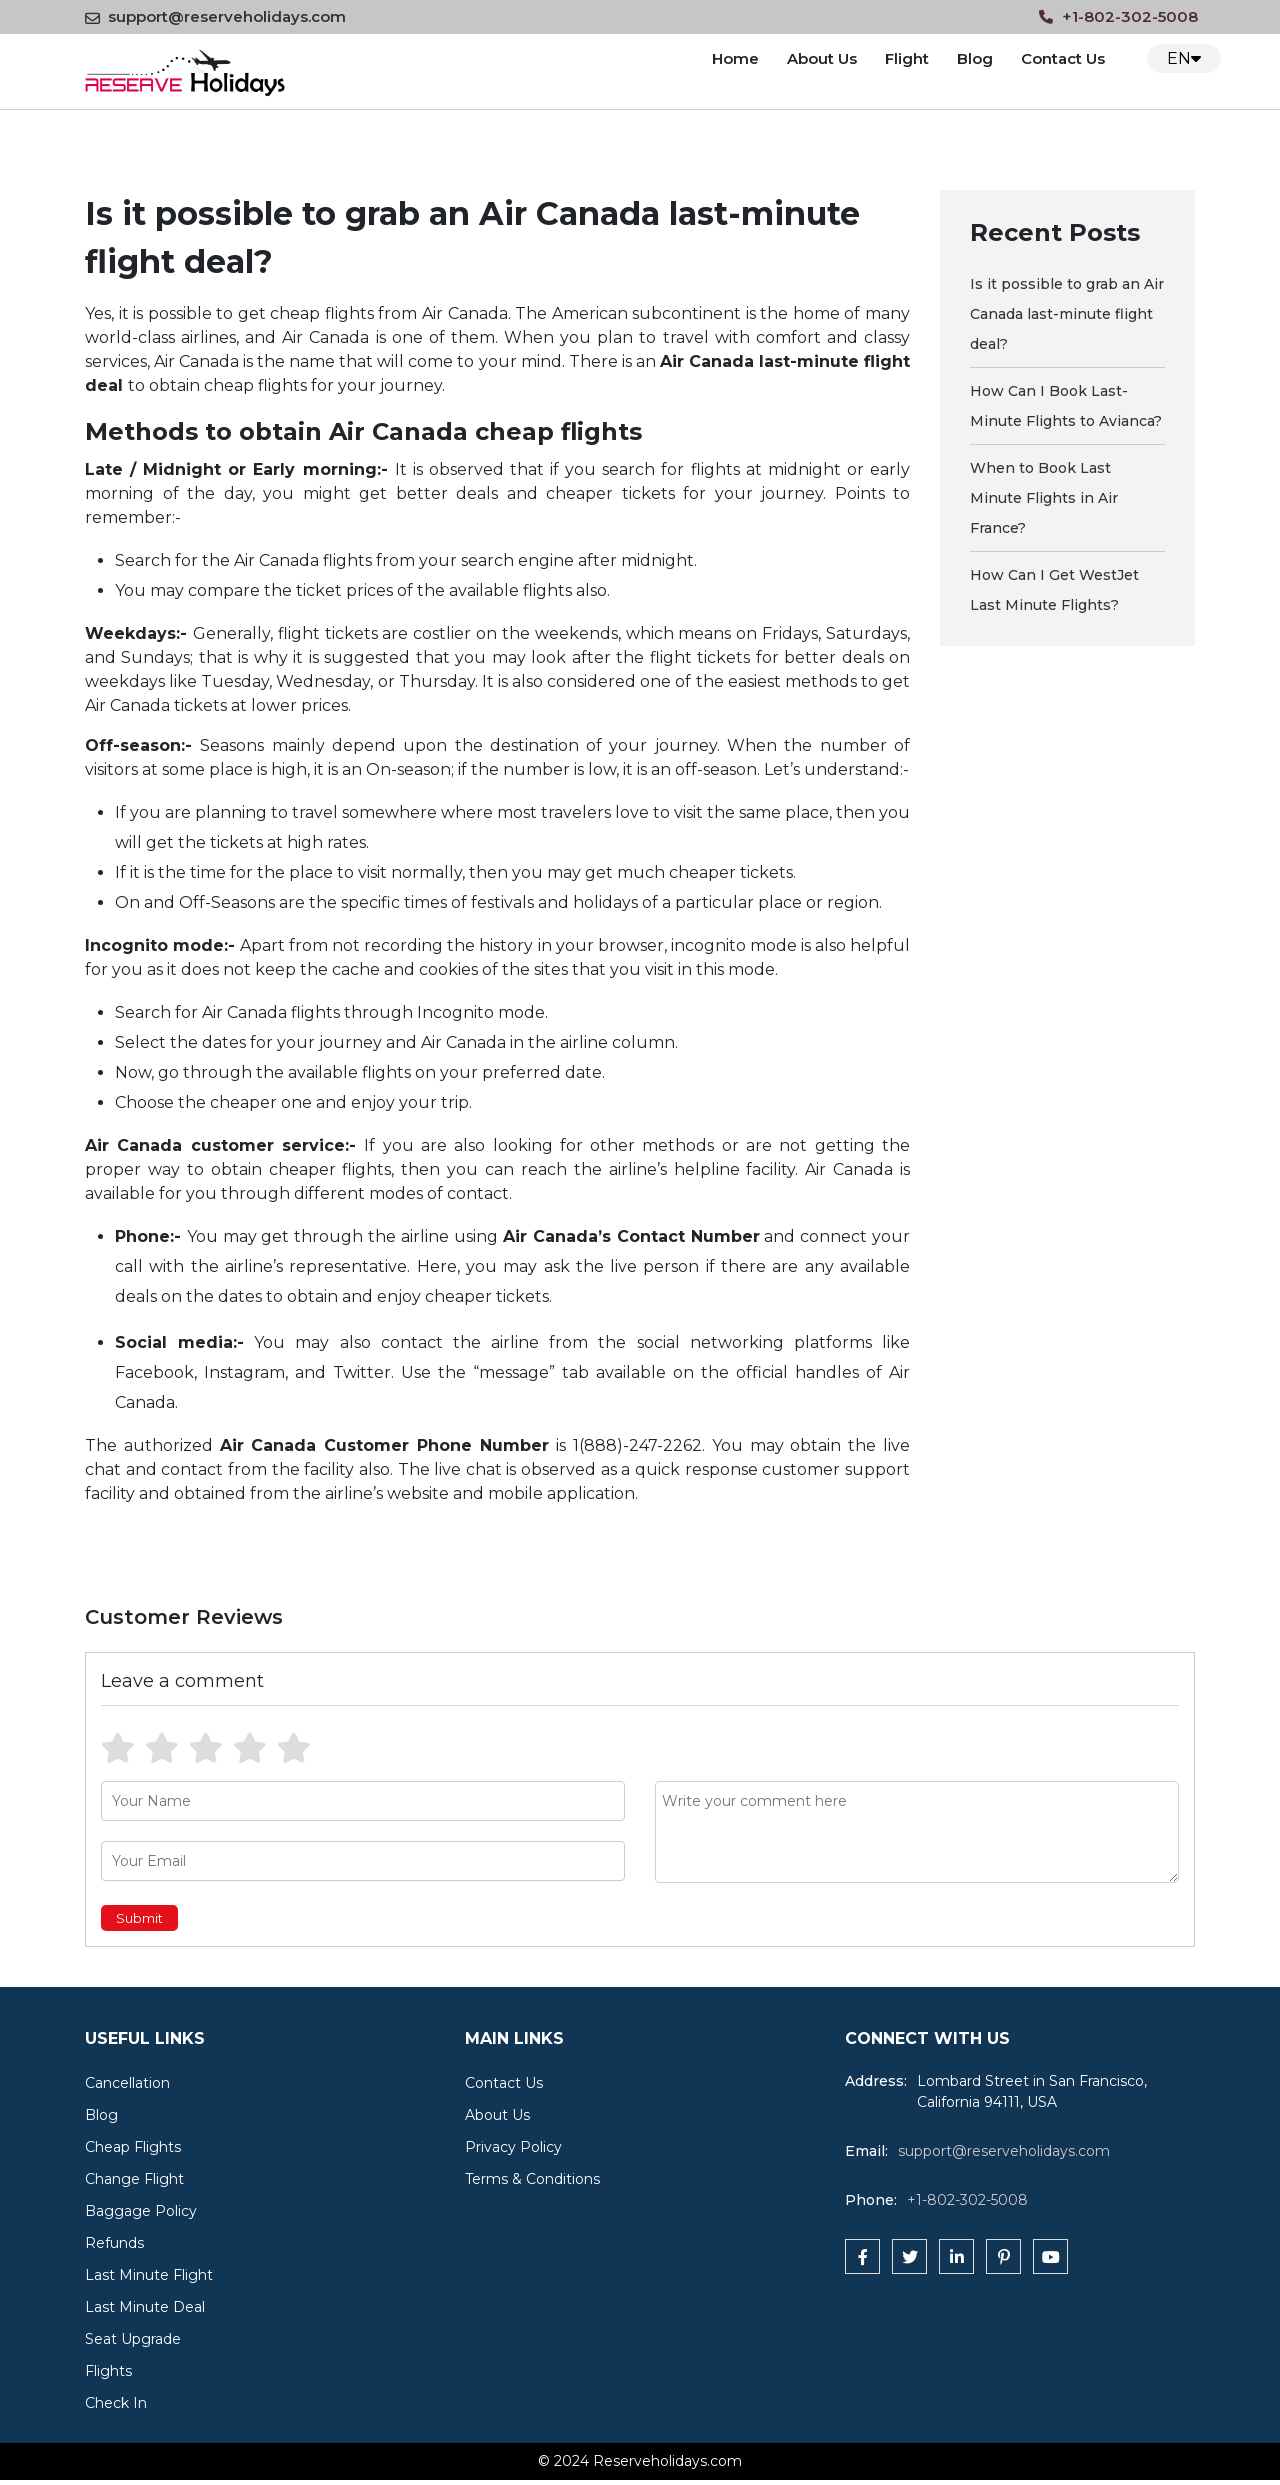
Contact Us (504, 2083)
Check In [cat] (116, 2403)
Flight (907, 58)
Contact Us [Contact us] (1063, 58)
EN (1184, 58)
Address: (876, 2081)
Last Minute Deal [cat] (145, 2307)
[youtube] (1050, 2256)
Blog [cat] (101, 2115)
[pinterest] (1003, 2256)
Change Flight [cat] (134, 2179)
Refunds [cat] (114, 2243)
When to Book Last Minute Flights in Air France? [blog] (1044, 498)
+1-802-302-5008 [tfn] (967, 2200)
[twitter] (909, 2256)
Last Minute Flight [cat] (149, 2275)
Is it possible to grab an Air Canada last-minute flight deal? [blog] (1067, 314)
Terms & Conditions (532, 2179)
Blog (975, 58)
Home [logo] (735, 58)
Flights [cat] (108, 2371)
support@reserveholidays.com (215, 16)
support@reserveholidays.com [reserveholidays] (1004, 2151)
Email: (866, 2151)
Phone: (871, 2200)
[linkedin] (956, 2256)
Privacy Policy (513, 2147)
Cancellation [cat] (127, 2083)
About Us (822, 58)
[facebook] (862, 2256)
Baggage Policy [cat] (141, 2211)
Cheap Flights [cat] (133, 2147)
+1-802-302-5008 (1118, 16)
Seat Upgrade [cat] (133, 2339)
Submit (139, 1918)
